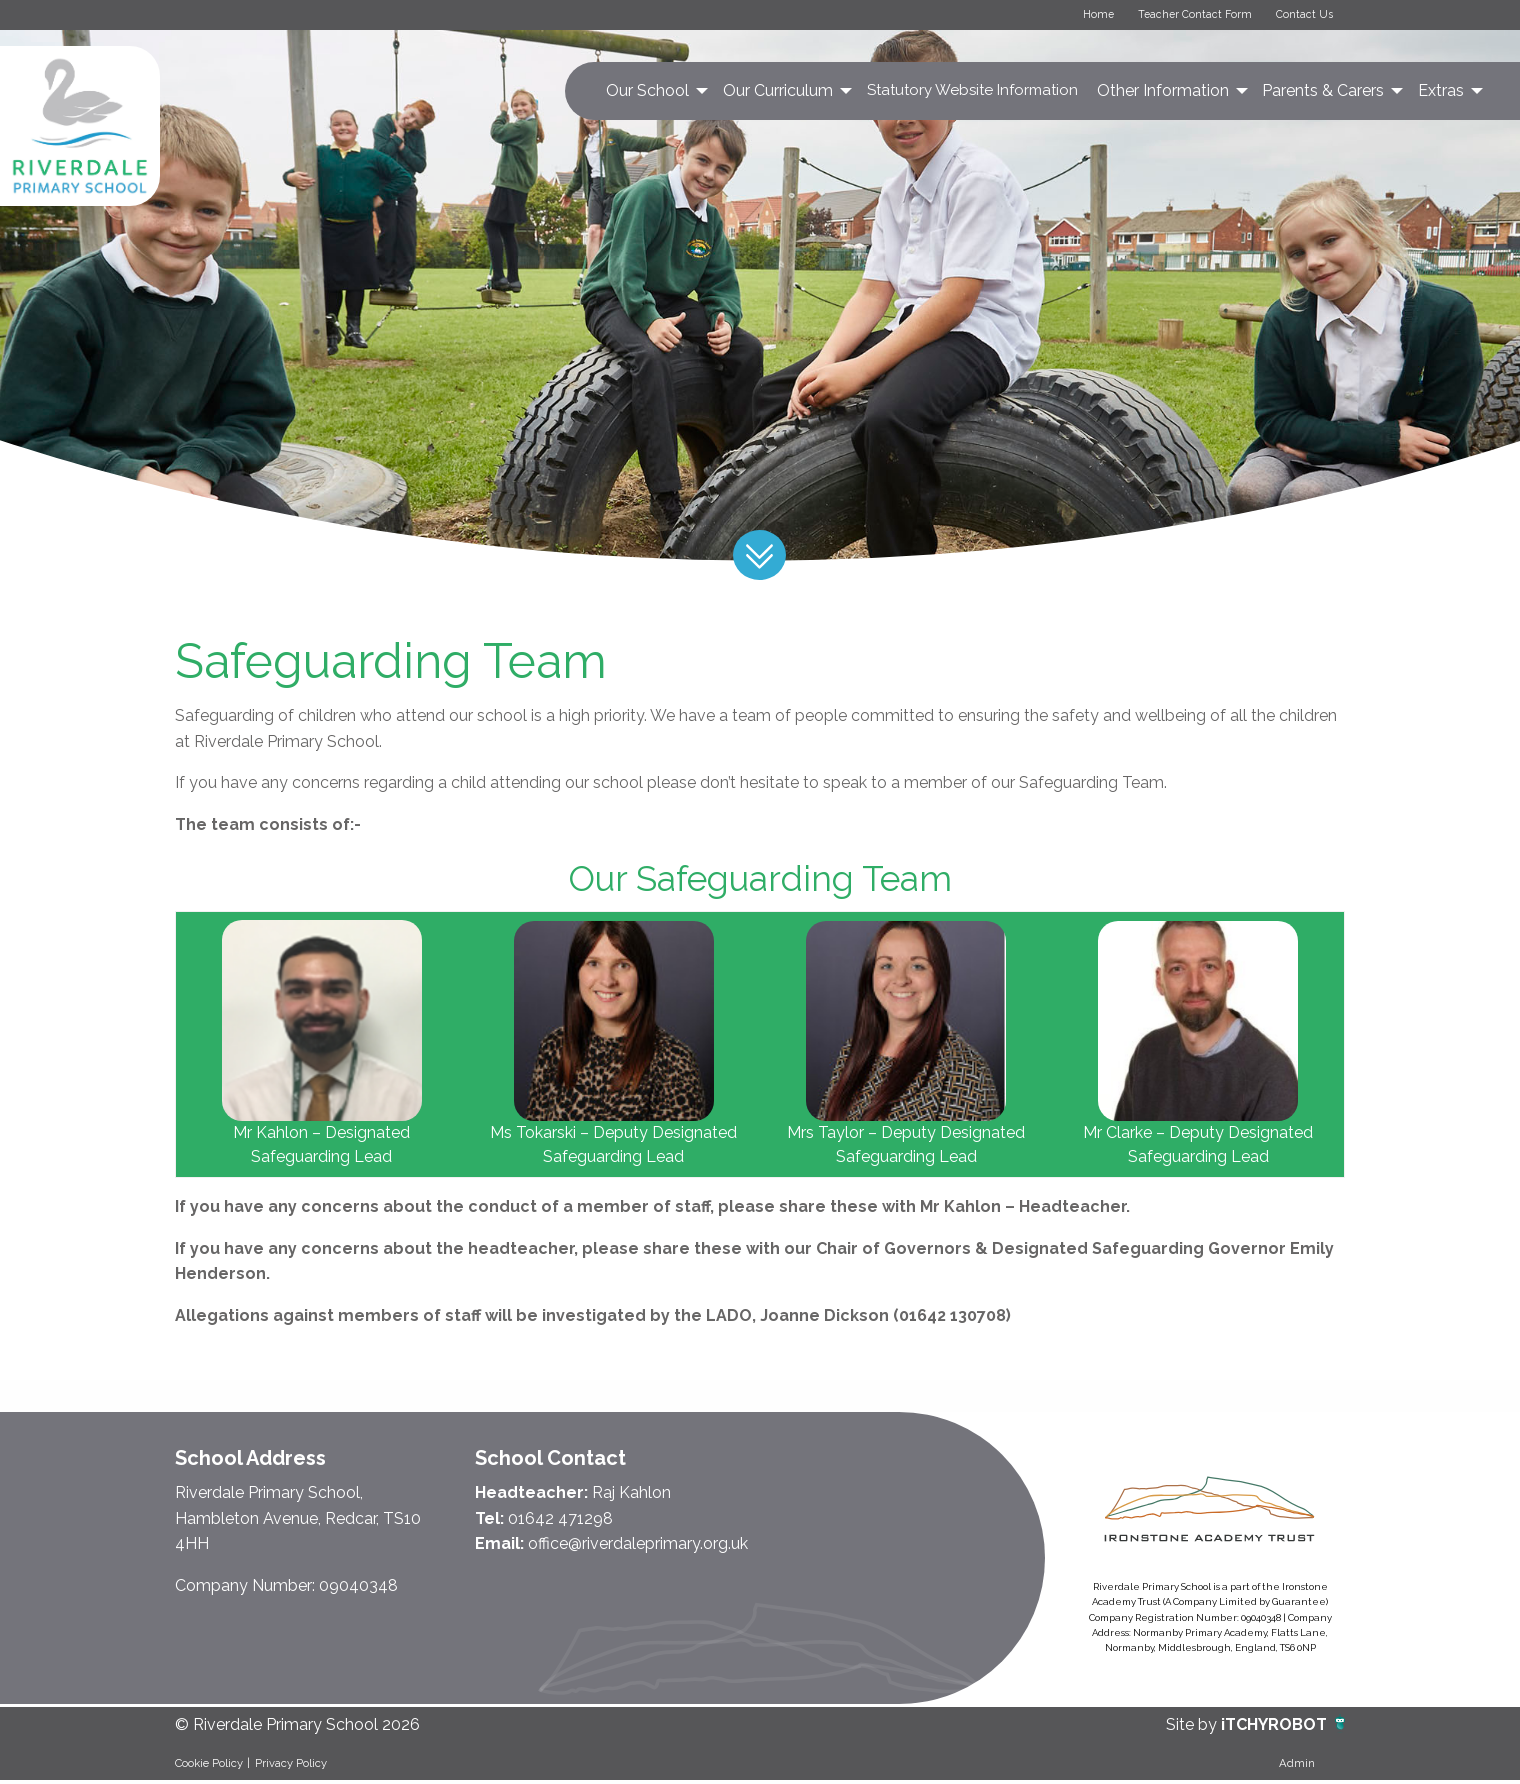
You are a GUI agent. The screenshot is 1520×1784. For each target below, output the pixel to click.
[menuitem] (655, 94)
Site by (1193, 1728)
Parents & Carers (1323, 93)
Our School (647, 93)
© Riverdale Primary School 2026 (297, 1728)
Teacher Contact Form (1181, 16)
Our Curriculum (778, 93)
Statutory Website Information (972, 93)
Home (1076, 16)
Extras (1441, 93)
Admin (1297, 1766)
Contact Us (1300, 16)
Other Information (1163, 93)
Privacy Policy (291, 1766)
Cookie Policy (209, 1766)
